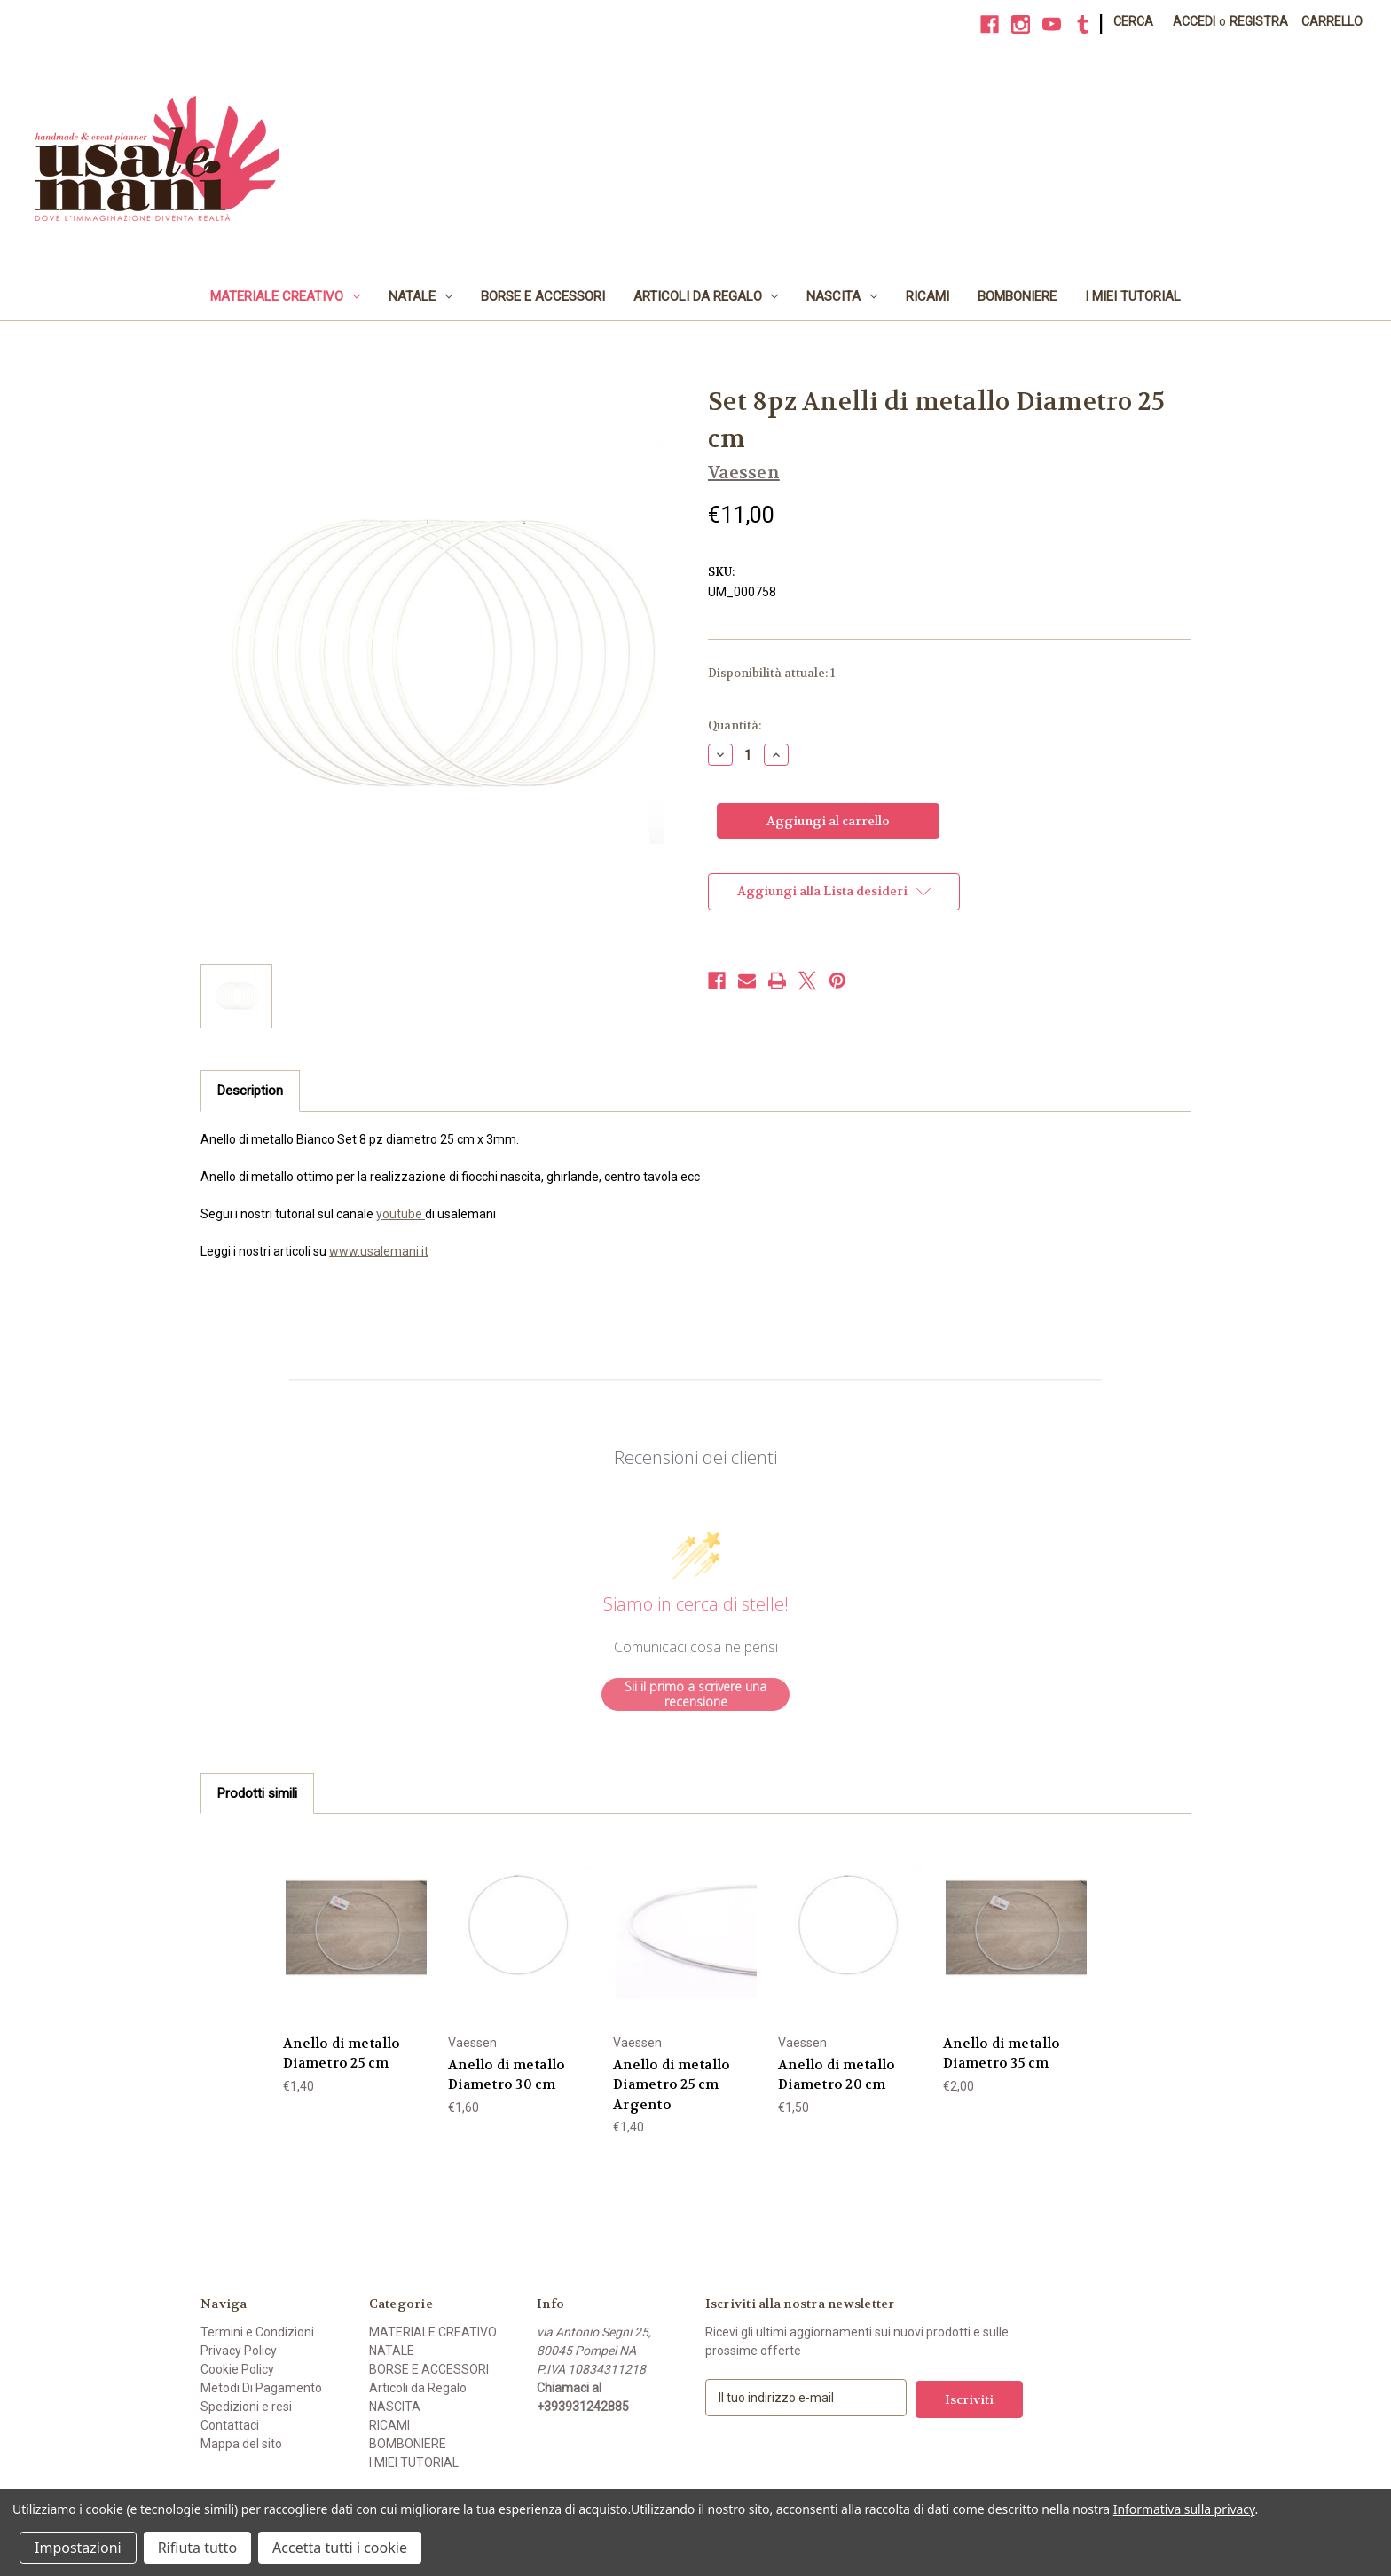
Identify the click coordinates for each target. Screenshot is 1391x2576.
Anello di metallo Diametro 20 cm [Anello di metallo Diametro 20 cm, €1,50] (836, 2075)
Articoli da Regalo (706, 296)
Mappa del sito (241, 2444)
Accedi (1194, 21)
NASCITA (841, 296)
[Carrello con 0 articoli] (1332, 21)
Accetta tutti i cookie (339, 2547)
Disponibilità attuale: (771, 673)
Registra (1259, 21)
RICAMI (927, 296)
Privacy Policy (238, 2351)
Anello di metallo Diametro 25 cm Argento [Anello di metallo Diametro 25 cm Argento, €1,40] (671, 2085)
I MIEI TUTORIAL (1133, 296)
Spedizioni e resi (246, 2406)
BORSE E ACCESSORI (543, 296)
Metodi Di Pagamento (261, 2388)
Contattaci (229, 2425)
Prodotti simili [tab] (257, 1793)
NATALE (420, 296)
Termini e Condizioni (257, 2332)
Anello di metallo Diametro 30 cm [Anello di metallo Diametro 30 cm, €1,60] (506, 2075)
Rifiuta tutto (197, 2547)
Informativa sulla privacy (1184, 2509)
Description (250, 1091)
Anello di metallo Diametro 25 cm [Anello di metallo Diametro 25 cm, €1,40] (341, 2054)
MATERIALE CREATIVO (285, 296)
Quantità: (734, 725)
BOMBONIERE (1017, 296)
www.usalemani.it (378, 1251)
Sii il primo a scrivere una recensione (695, 1694)
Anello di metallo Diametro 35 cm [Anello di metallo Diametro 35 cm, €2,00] (1001, 2054)
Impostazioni (78, 2547)
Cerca (1133, 21)
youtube (400, 1214)
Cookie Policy (237, 2369)
